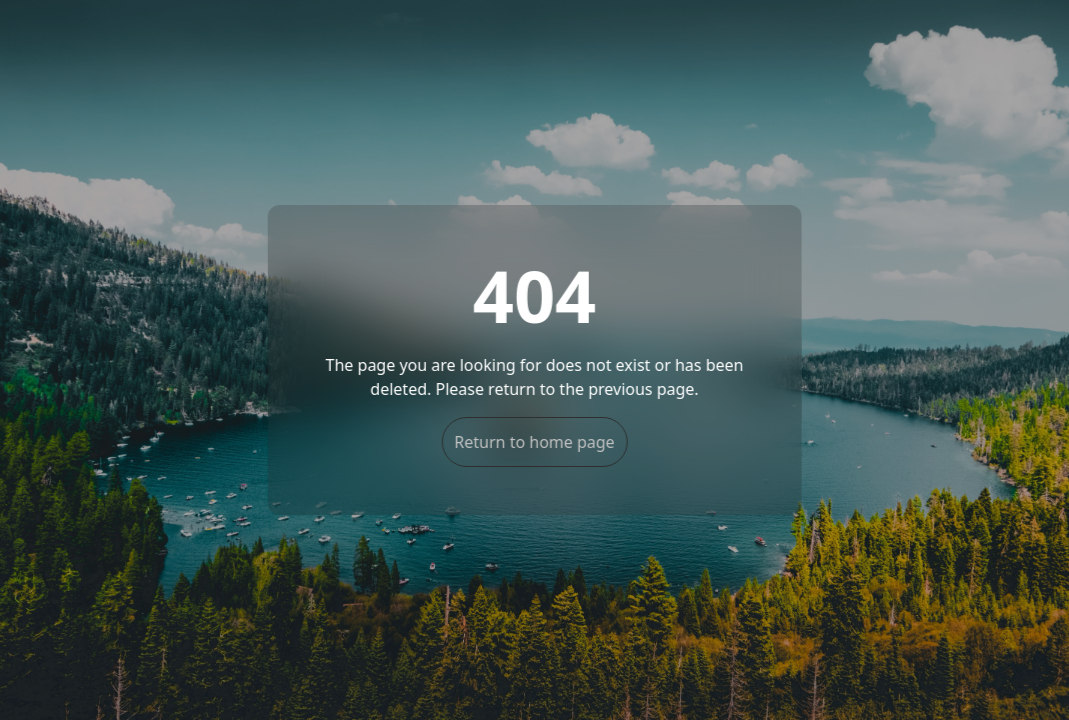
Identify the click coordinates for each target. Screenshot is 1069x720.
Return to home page (534, 442)
